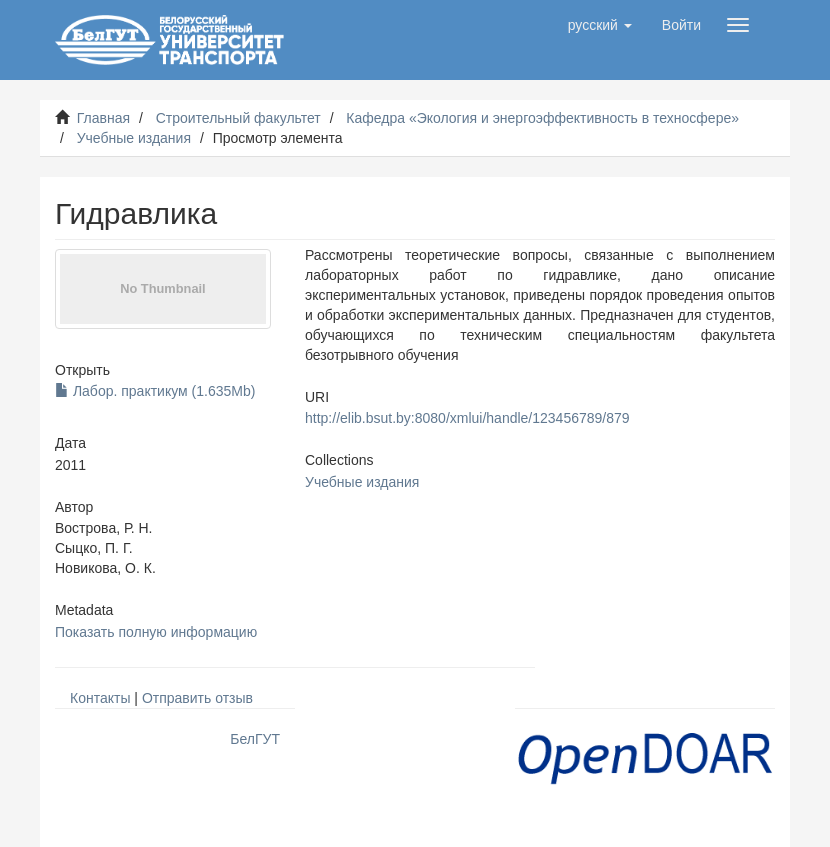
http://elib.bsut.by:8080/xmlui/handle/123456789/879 (467, 418)
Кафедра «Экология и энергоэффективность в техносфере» (542, 118)
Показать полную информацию (156, 632)
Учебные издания (134, 138)
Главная (103, 118)
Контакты (100, 698)
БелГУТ (255, 739)
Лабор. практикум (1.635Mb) (155, 391)
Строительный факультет (238, 118)
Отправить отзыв (197, 698)
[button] (600, 25)
